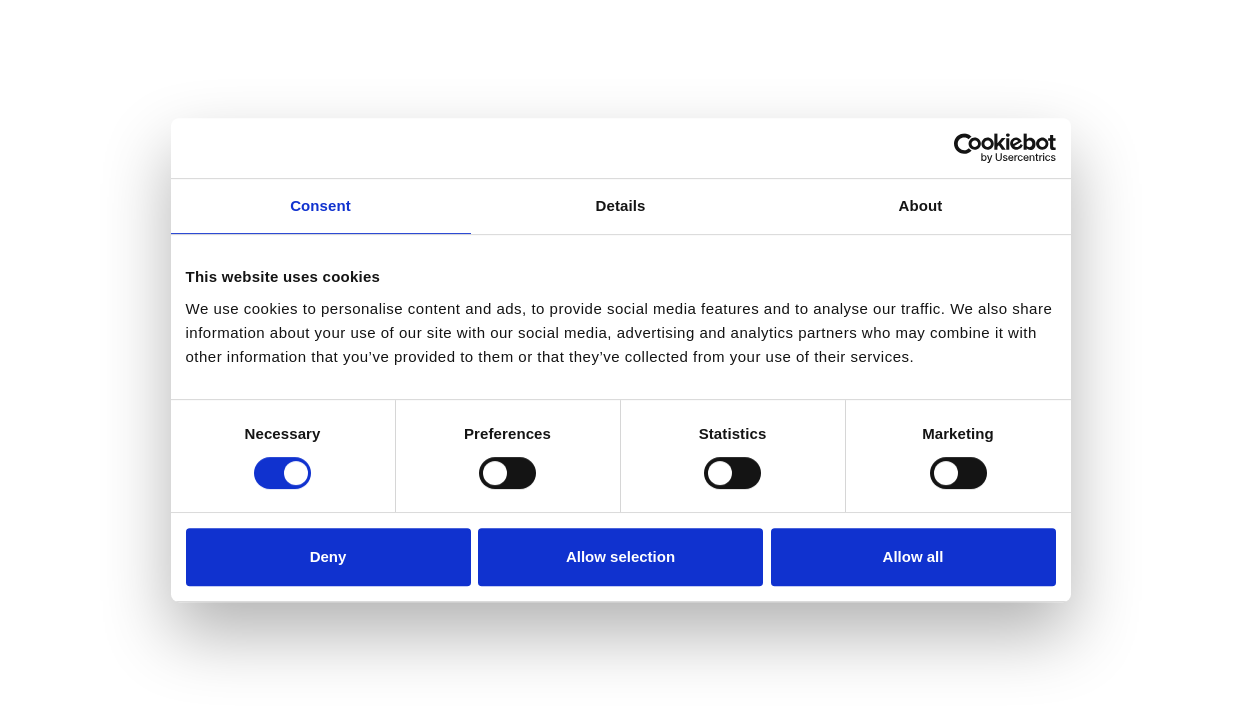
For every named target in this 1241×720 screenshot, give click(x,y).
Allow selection (620, 556)
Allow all (913, 556)
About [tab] (921, 205)
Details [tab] (621, 205)
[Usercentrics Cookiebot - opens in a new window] (968, 148)
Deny (328, 556)
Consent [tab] (320, 205)
